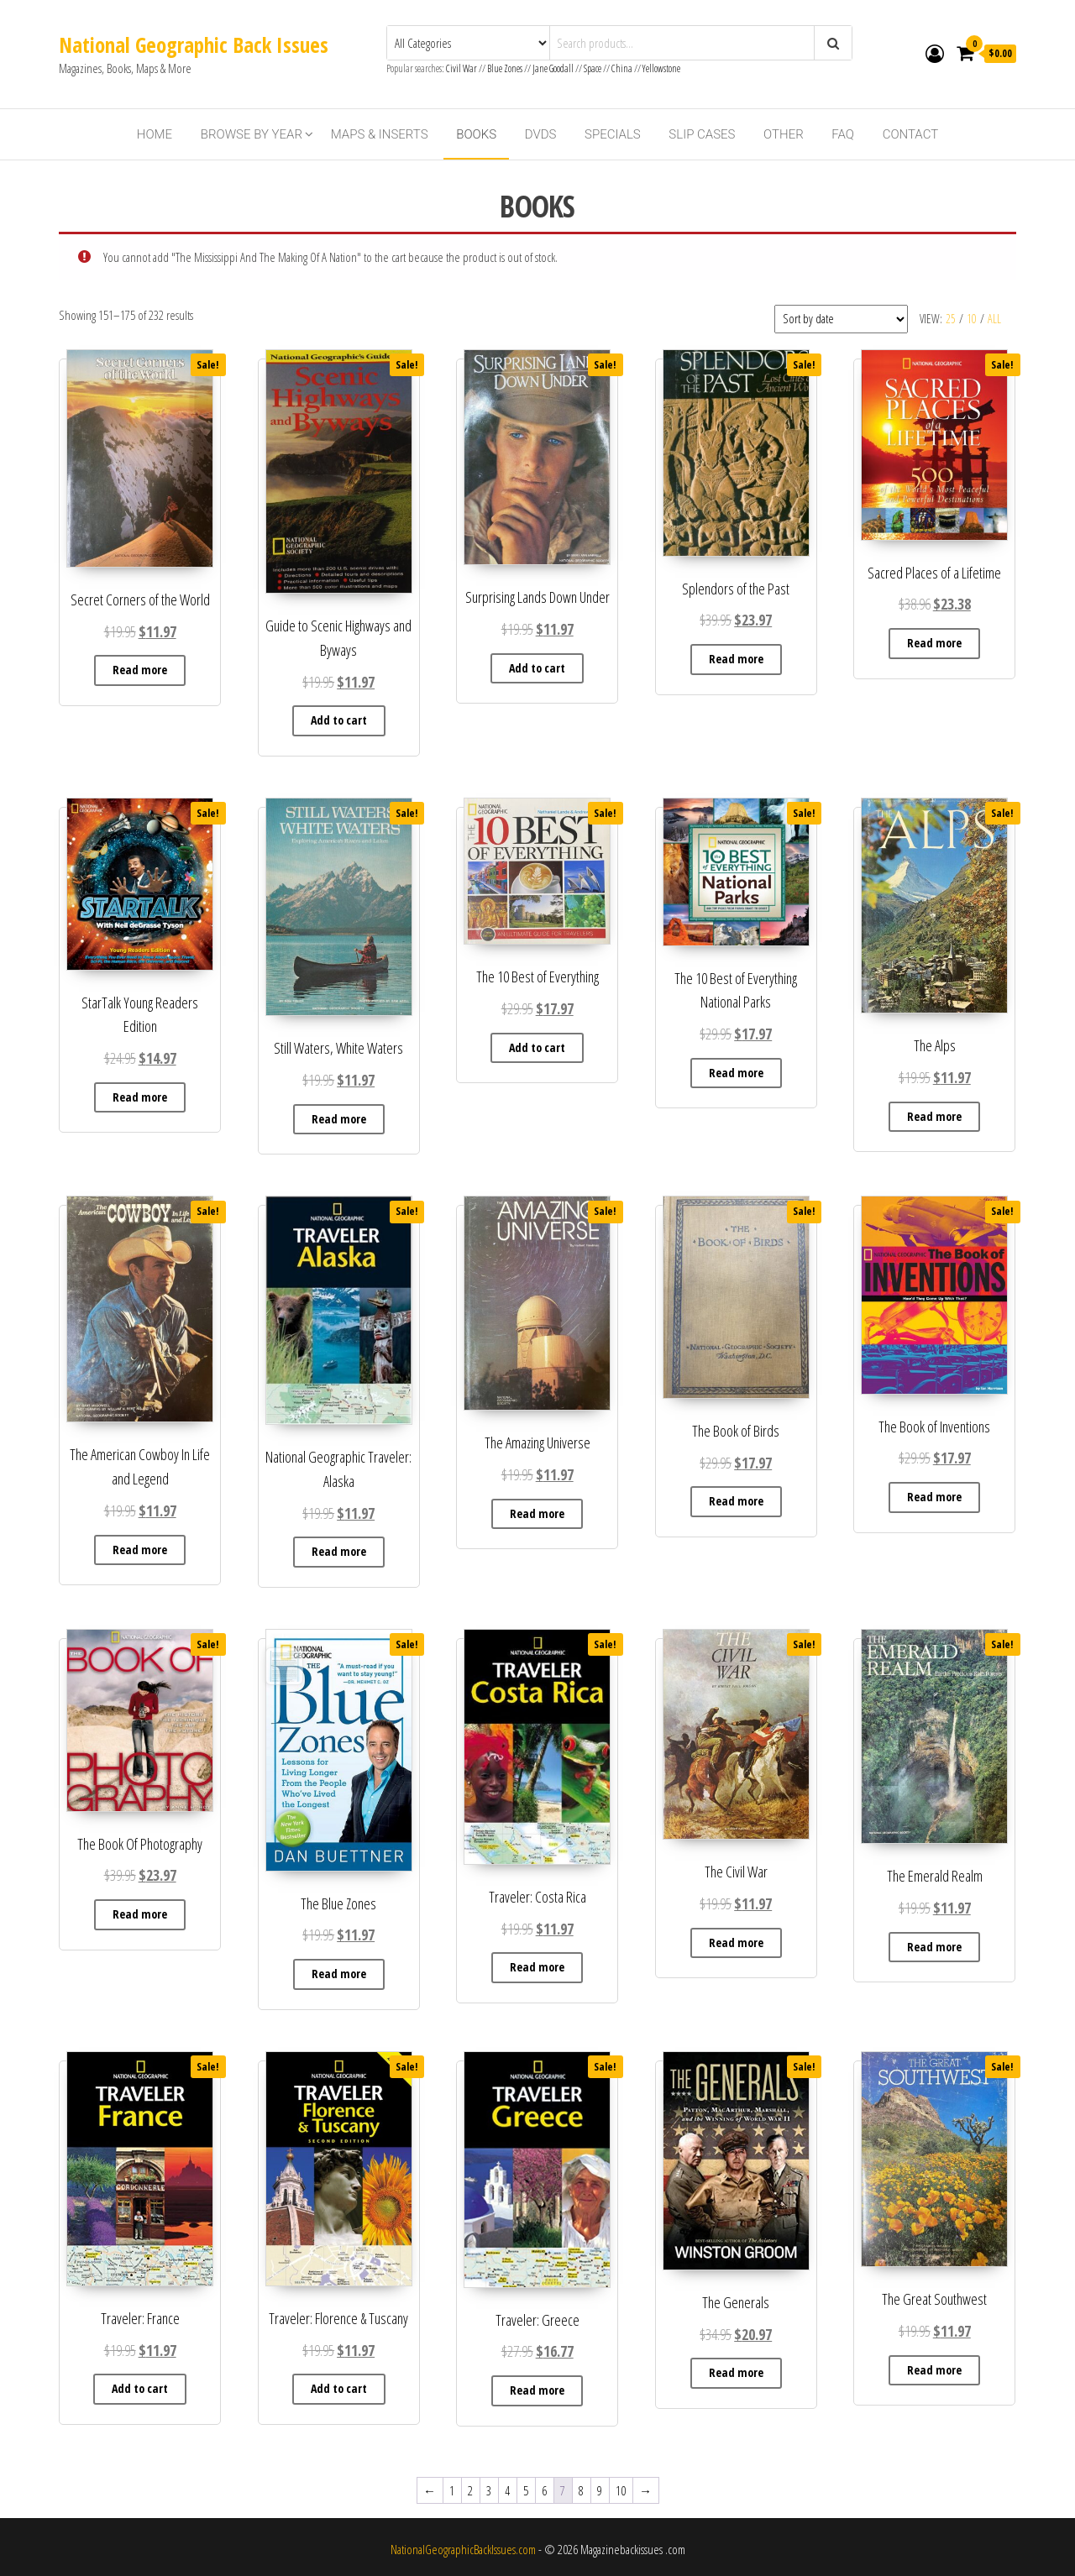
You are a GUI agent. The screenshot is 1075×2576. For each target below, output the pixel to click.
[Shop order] (841, 319)
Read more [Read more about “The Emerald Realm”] (934, 1947)
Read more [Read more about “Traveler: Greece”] (537, 2390)
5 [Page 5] (525, 2490)
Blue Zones (504, 68)
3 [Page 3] (488, 2490)
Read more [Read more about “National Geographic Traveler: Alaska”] (339, 1551)
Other (783, 134)
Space (592, 68)
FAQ (842, 134)
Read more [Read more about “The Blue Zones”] (339, 1974)
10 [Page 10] (621, 2490)
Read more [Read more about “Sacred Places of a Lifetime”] (934, 643)
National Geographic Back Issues (193, 44)
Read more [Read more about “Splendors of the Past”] (736, 659)
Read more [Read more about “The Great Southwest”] (934, 2370)
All (994, 319)
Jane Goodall (553, 68)
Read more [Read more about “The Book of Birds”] (736, 1501)
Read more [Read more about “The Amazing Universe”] (537, 1513)
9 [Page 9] (599, 2490)
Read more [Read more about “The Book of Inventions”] (934, 1497)
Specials (613, 134)
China (621, 68)
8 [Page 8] (581, 2490)
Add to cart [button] (339, 720)
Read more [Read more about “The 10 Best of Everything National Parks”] (736, 1073)
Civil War (462, 68)
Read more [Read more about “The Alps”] (934, 1116)
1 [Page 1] (451, 2490)
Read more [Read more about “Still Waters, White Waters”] (339, 1119)
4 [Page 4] (507, 2490)
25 (951, 319)
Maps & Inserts (379, 134)
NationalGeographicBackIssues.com (463, 2549)
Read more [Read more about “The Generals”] (736, 2372)
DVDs (541, 134)
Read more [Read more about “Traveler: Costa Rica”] (537, 1967)
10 (972, 319)
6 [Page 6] (544, 2490)
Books (476, 134)
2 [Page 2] (470, 2490)
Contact (911, 134)
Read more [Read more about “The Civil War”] (736, 1942)
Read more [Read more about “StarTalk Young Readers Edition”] (140, 1097)
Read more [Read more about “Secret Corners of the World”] (140, 670)
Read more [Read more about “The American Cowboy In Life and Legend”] (140, 1550)
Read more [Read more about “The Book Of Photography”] (140, 1914)
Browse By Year (251, 134)
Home (154, 134)
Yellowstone (661, 68)
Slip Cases (702, 134)
